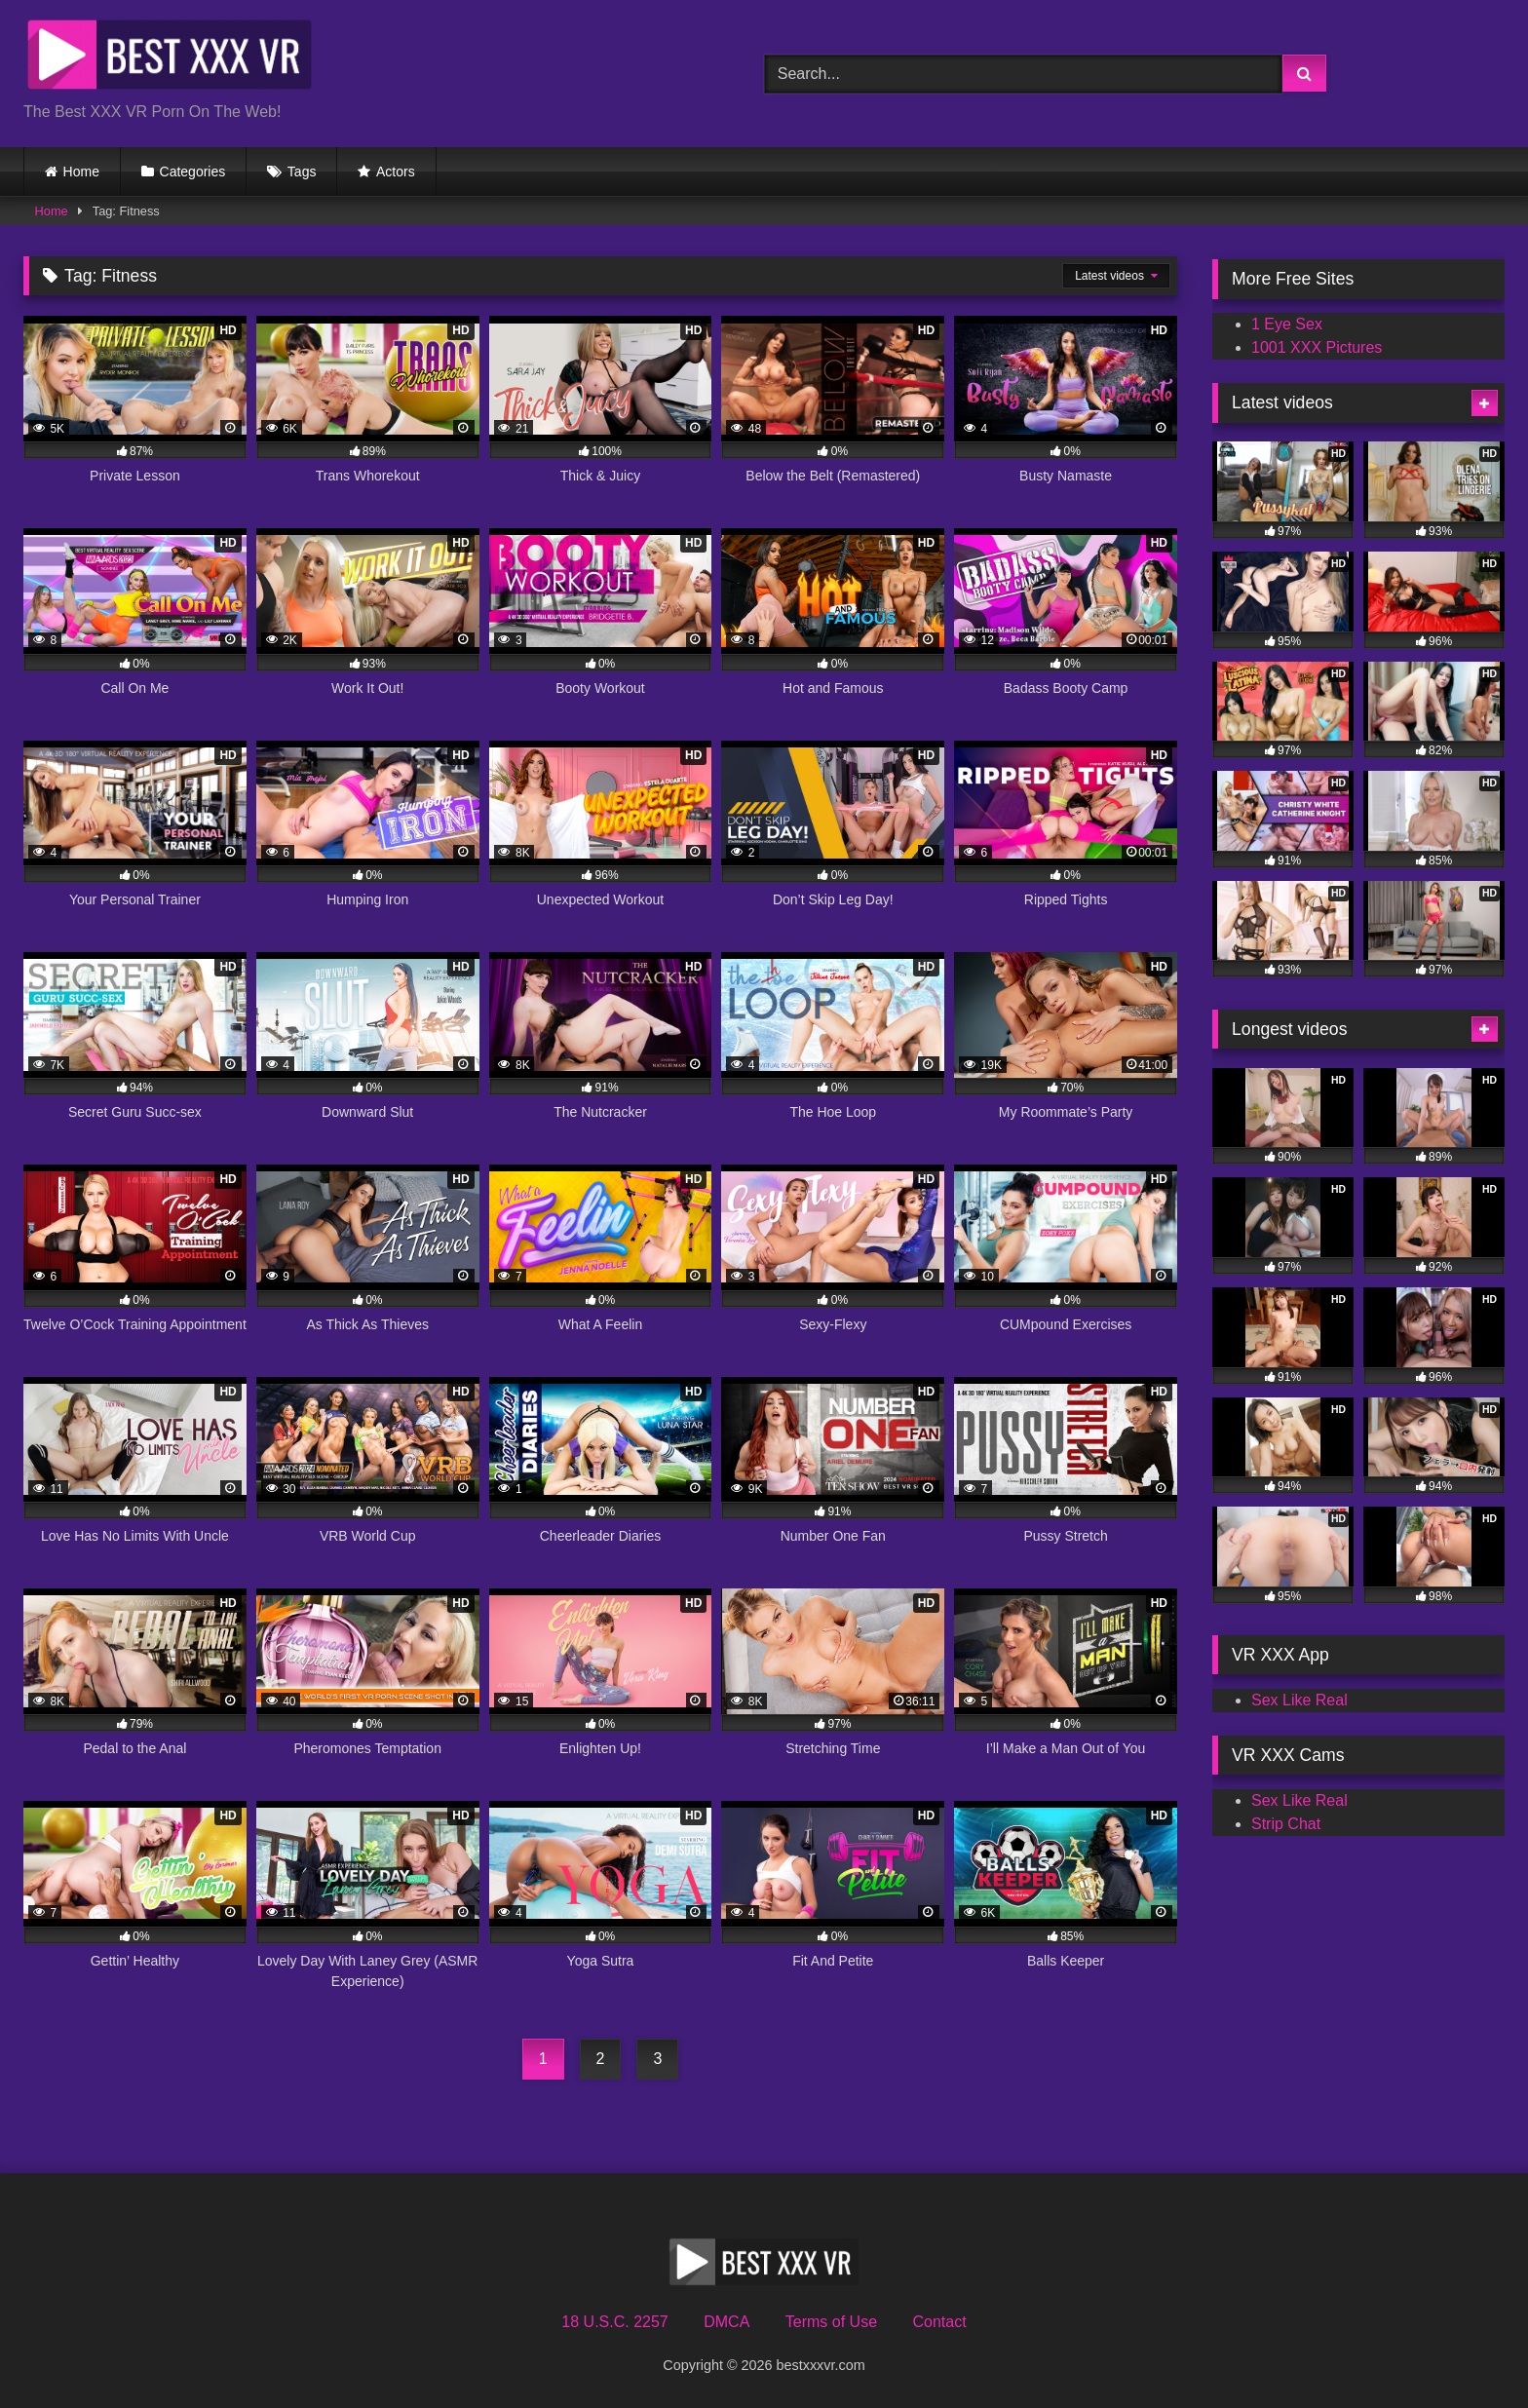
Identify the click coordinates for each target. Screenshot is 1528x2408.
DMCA (726, 2321)
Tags (302, 171)
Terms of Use (831, 2321)
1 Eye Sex (1286, 324)
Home (81, 171)
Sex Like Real (1299, 1700)
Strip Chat (1285, 1824)
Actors (395, 171)
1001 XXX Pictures (1316, 347)
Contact (939, 2321)
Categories (193, 171)
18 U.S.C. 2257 (614, 2321)
